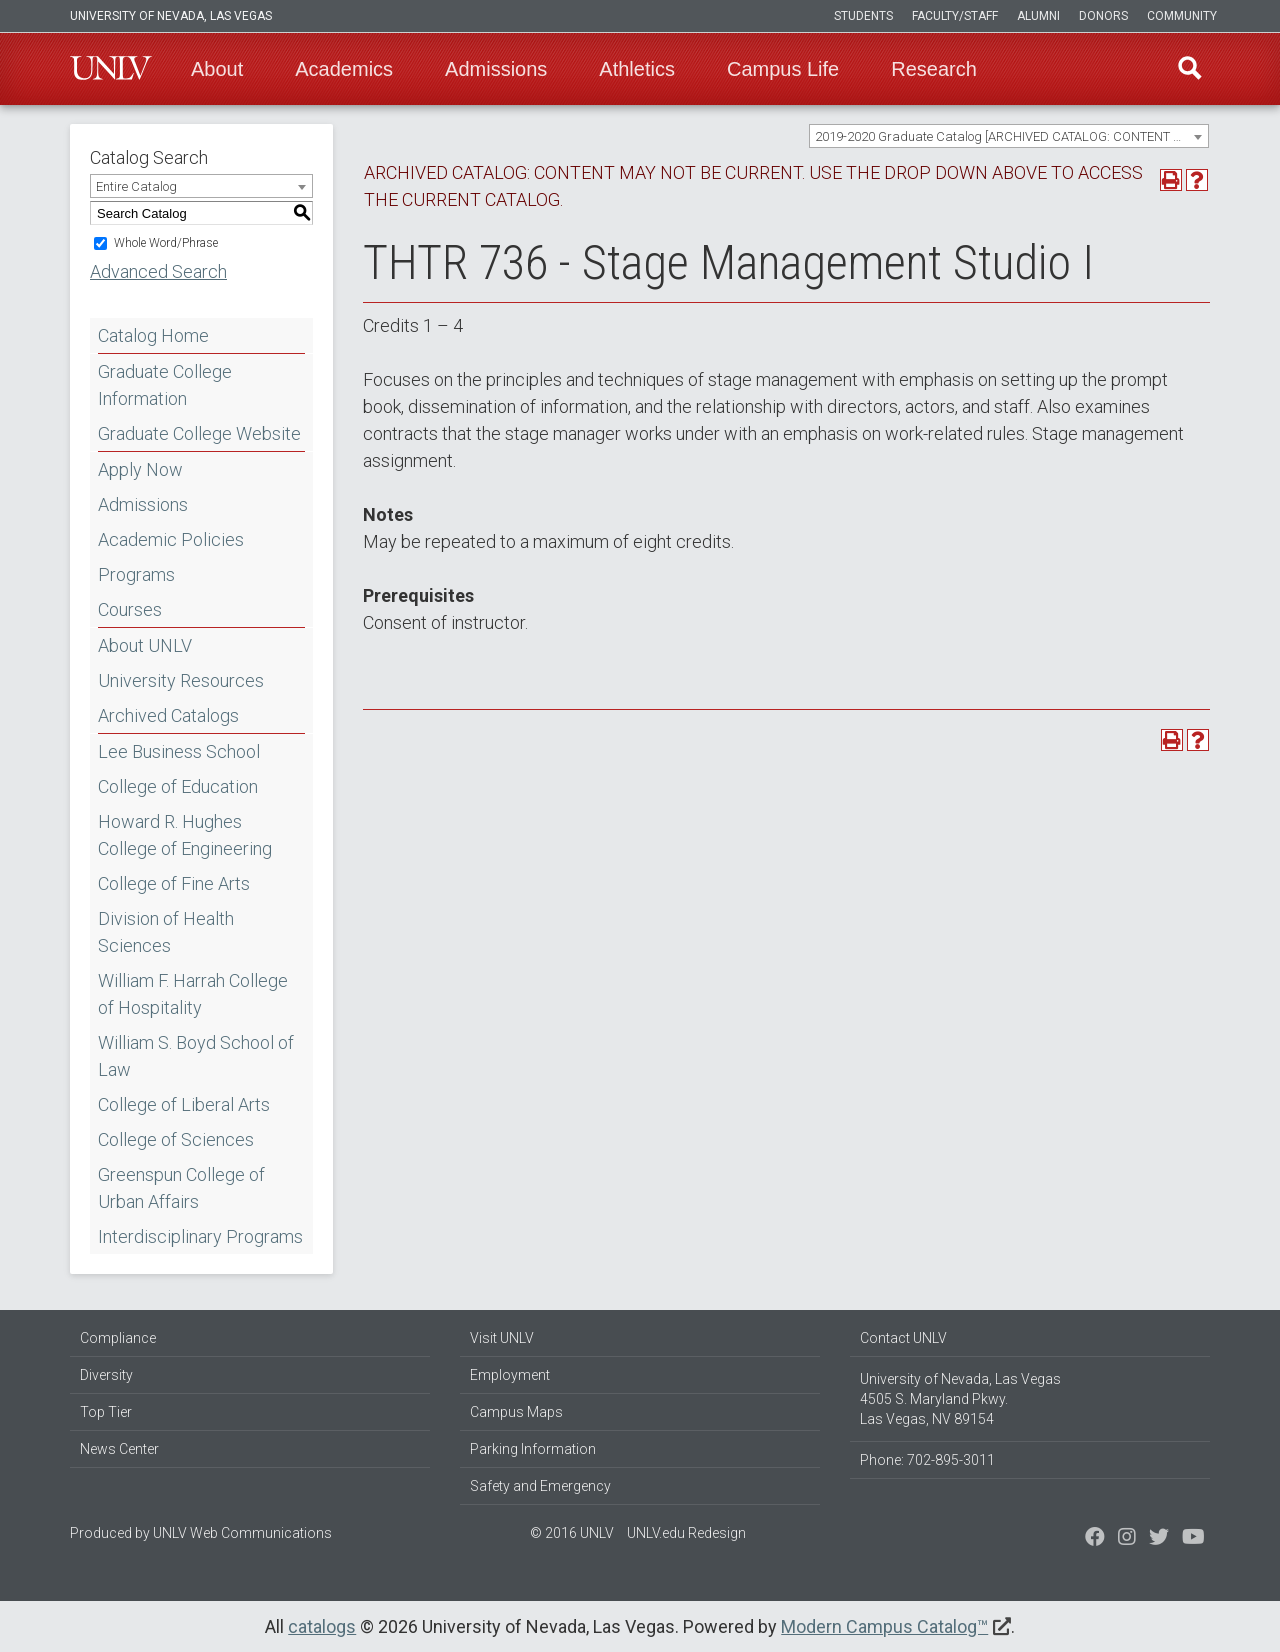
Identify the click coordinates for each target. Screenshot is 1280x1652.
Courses (130, 609)
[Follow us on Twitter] (1127, 1539)
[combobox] (1009, 136)
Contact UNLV (903, 1338)
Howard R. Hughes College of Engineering (185, 835)
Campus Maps (516, 1412)
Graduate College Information (165, 385)
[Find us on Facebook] (1095, 1539)
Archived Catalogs (168, 715)
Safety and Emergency (540, 1486)
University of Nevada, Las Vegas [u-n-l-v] (171, 16)
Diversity (106, 1375)
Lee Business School (179, 751)
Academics (344, 69)
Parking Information (533, 1449)
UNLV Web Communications (242, 1533)
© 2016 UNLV (572, 1533)
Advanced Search (158, 271)
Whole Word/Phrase (166, 243)
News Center (119, 1449)
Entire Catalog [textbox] (136, 186)
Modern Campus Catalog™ (884, 1626)
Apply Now (140, 469)
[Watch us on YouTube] (1193, 1539)
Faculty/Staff (955, 16)
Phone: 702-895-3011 (927, 1460)
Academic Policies (171, 539)
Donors (1103, 16)
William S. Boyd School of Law (196, 1056)
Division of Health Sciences (166, 932)
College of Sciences (176, 1139)
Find (1189, 69)
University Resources (181, 680)
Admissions (496, 69)
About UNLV (145, 645)
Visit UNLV (502, 1338)
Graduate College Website (199, 433)
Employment (510, 1375)
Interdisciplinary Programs (200, 1236)
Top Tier (106, 1412)
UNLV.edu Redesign (686, 1533)
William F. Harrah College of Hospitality (193, 994)
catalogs (322, 1626)
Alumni (1038, 16)
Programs (136, 574)
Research (934, 69)
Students (863, 16)
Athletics (637, 69)
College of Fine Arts (174, 883)
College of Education (178, 786)
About (217, 69)
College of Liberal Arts (184, 1104)
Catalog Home (153, 335)
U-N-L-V (111, 69)
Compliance (118, 1338)
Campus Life (783, 69)
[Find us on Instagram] (1159, 1539)
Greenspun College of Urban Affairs (181, 1188)
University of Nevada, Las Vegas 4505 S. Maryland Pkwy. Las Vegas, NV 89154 (960, 1399)
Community (1182, 16)
